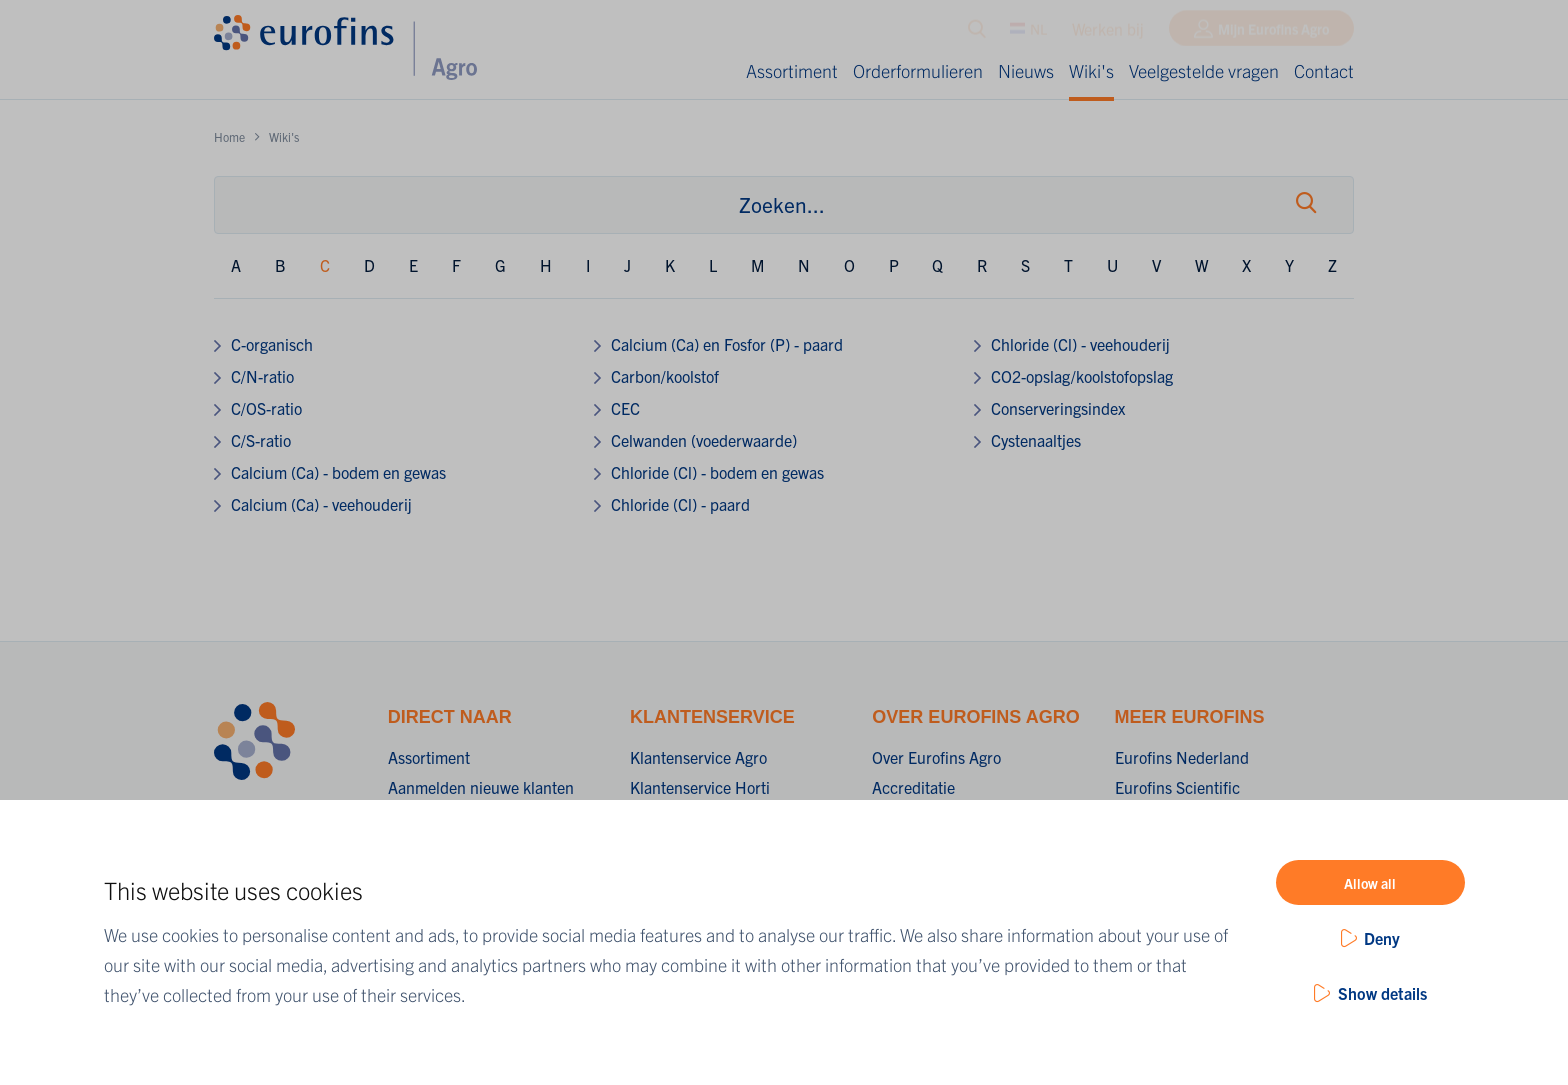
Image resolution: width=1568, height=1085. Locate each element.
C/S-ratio (261, 440)
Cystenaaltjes (1036, 440)
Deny (1382, 938)
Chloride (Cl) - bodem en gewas (717, 472)
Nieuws (1026, 70)
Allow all (1370, 883)
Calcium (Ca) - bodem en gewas (338, 472)
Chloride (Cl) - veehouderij (1080, 344)
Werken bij (1108, 33)
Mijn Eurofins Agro (1273, 33)
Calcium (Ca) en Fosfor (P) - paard (727, 344)
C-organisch (272, 344)
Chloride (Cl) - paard (680, 504)
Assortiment (792, 70)
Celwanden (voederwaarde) (704, 440)
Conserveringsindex (1058, 408)
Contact (1324, 70)
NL (1028, 33)
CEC (625, 408)
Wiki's (1091, 70)
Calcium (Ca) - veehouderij (321, 504)
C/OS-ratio (266, 408)
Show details (1382, 993)
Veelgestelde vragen (1204, 70)
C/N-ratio (262, 376)
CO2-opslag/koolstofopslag (1082, 376)
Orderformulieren (918, 70)
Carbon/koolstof (665, 376)
